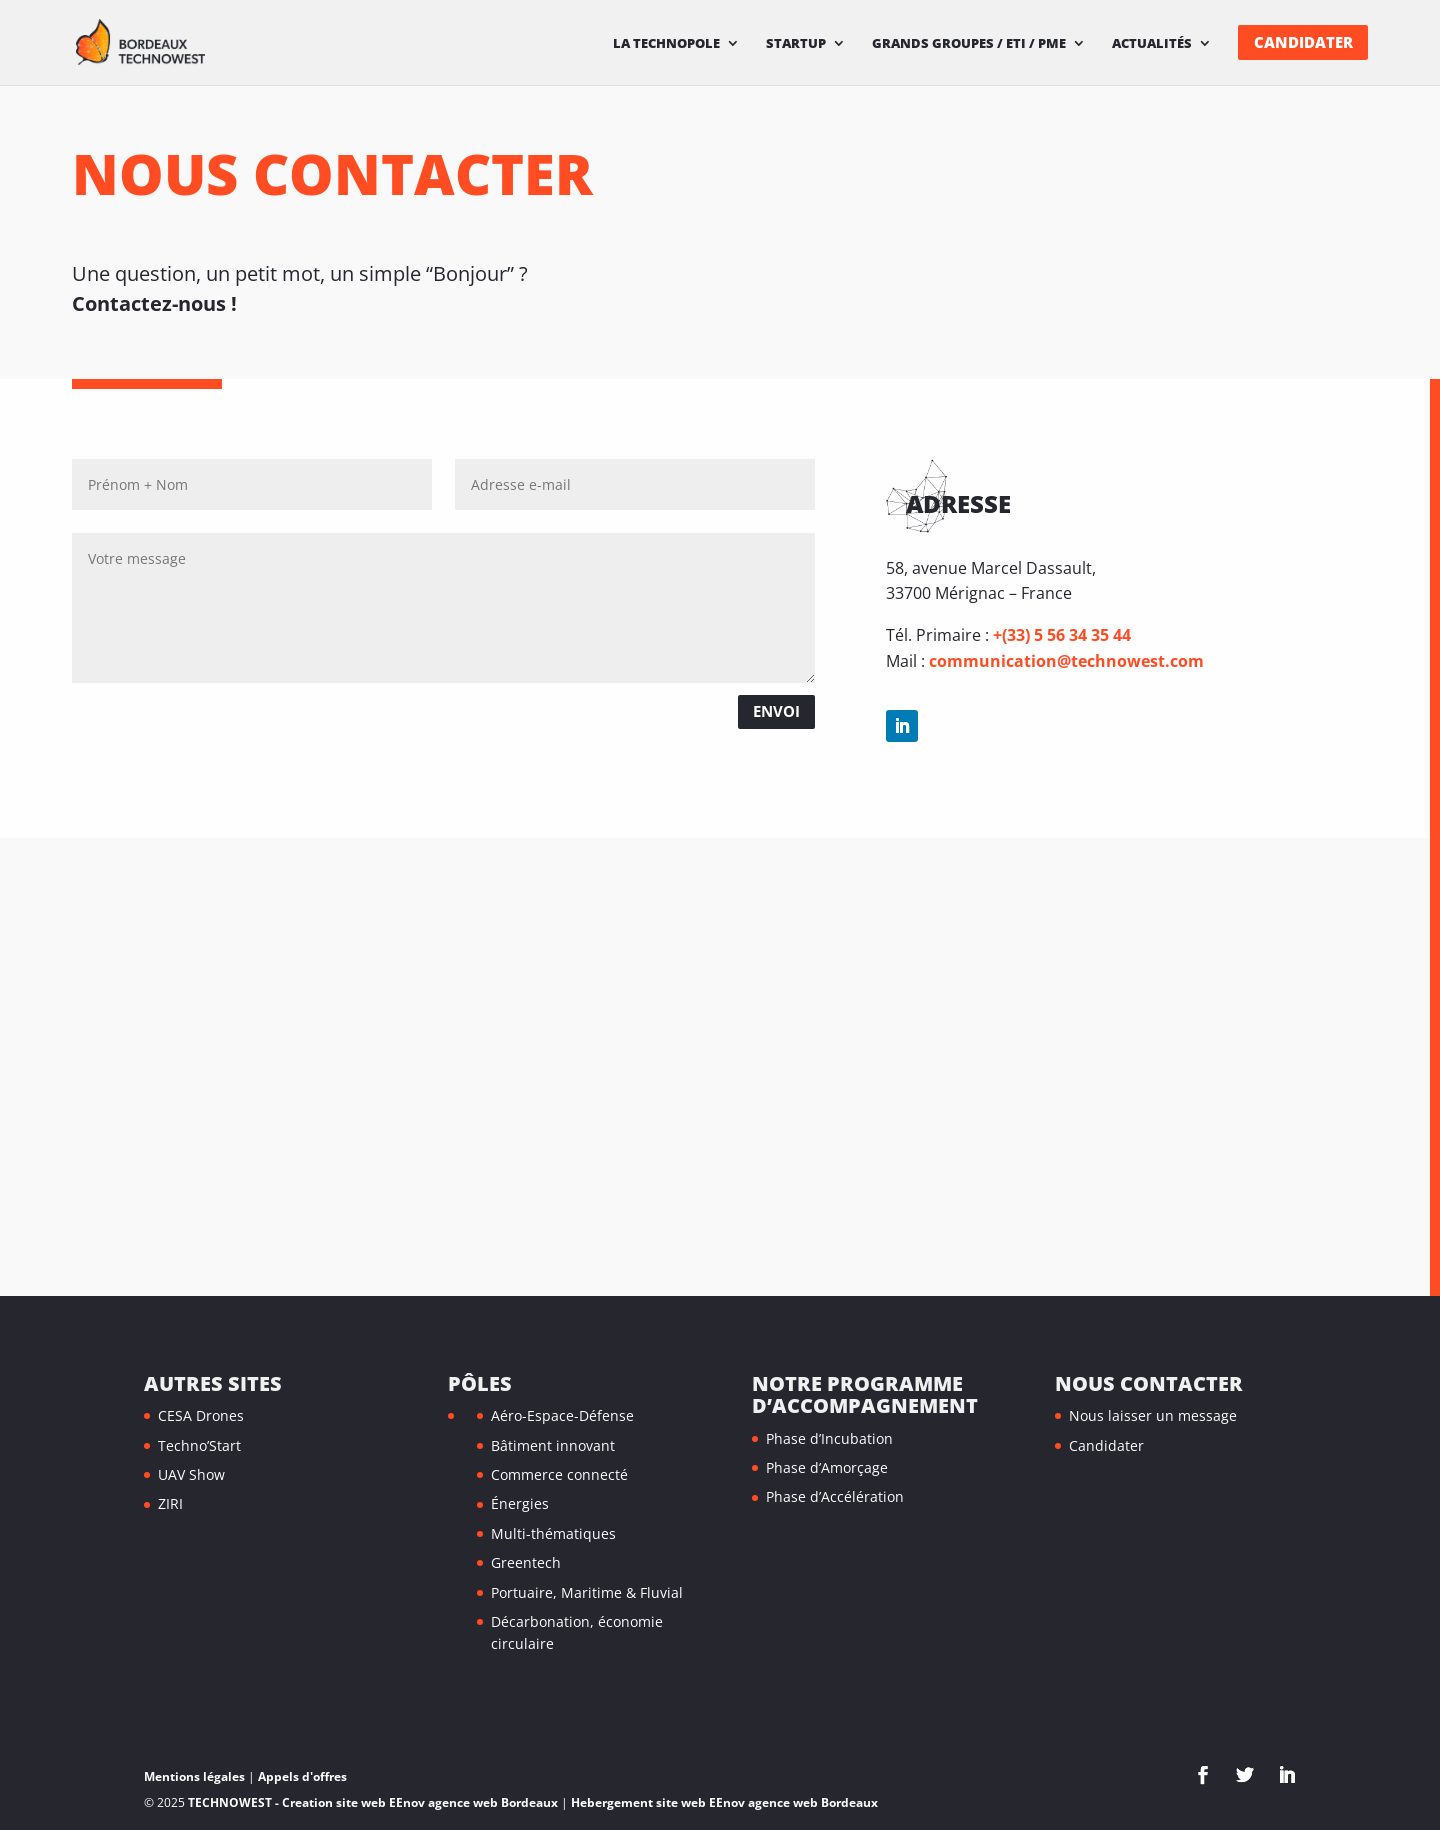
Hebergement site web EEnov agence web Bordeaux (724, 1802)
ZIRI (170, 1503)
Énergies (520, 1503)
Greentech (526, 1562)
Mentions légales (194, 1776)
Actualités (1152, 44)
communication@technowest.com (1066, 661)
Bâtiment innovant (553, 1445)
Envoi (776, 711)
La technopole (666, 44)
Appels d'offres (302, 1776)
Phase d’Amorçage (827, 1467)
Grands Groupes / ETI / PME (969, 44)
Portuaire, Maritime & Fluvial (587, 1592)
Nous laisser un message (1153, 1415)
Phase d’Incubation (829, 1438)
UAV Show (191, 1474)
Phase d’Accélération (835, 1496)
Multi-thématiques (553, 1533)
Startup (796, 44)
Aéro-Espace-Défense (562, 1415)
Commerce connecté (559, 1474)
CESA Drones (201, 1415)
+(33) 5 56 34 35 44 (1062, 635)
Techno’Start (199, 1445)
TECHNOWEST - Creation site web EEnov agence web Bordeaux (373, 1802)
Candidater (1303, 42)
